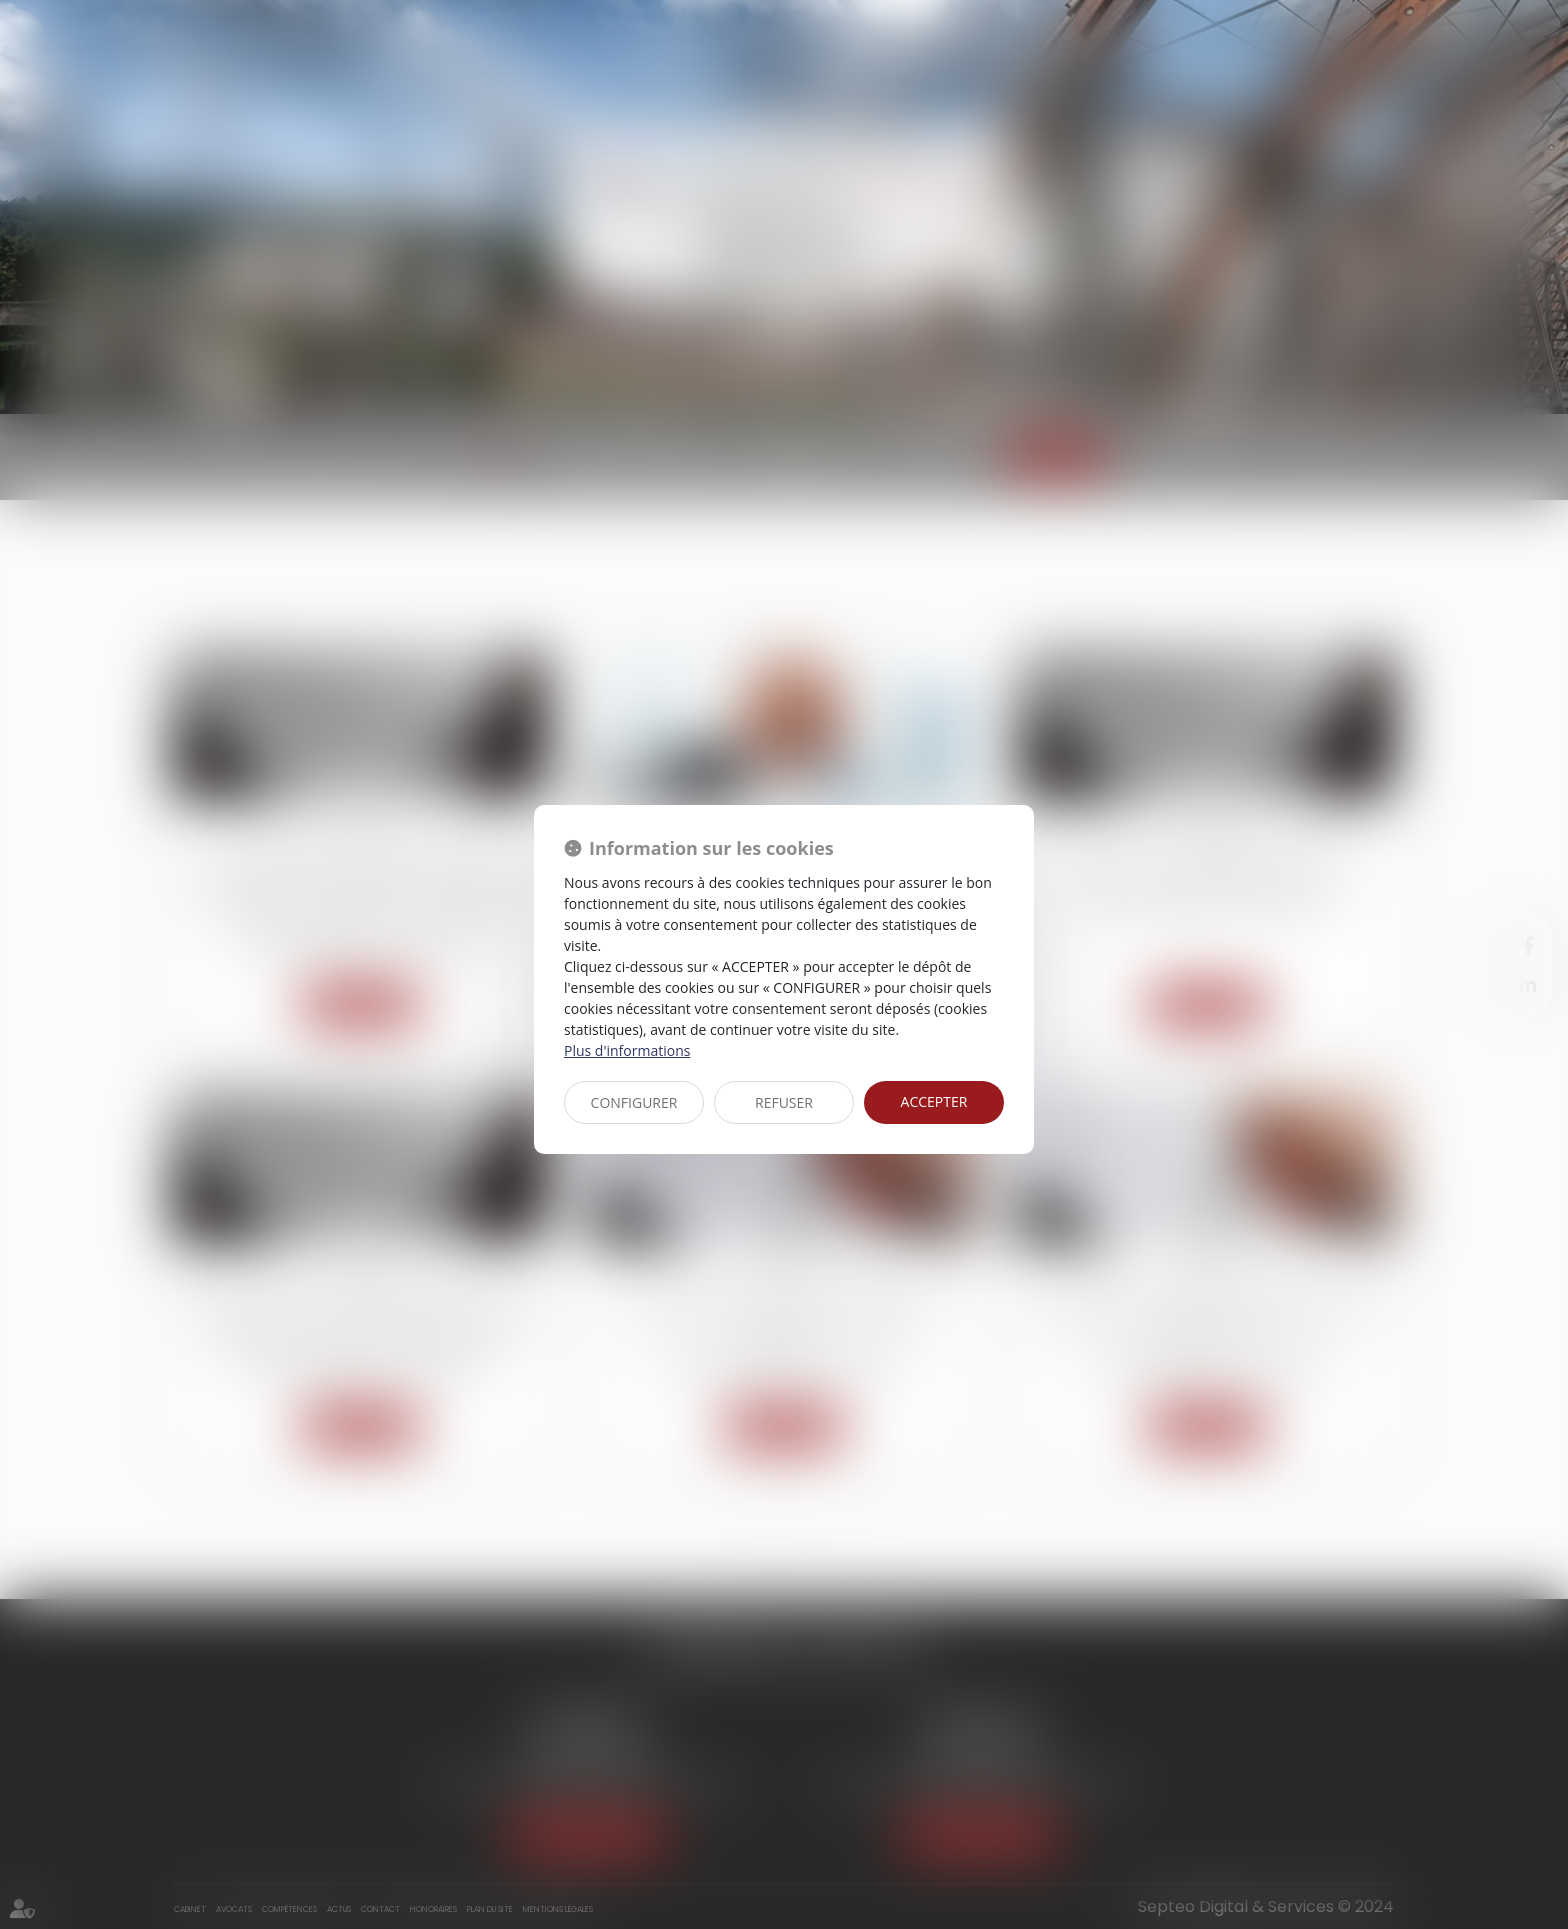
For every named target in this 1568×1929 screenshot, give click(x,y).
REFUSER (784, 1102)
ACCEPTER (934, 1101)
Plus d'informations (627, 1050)
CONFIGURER (634, 1102)
